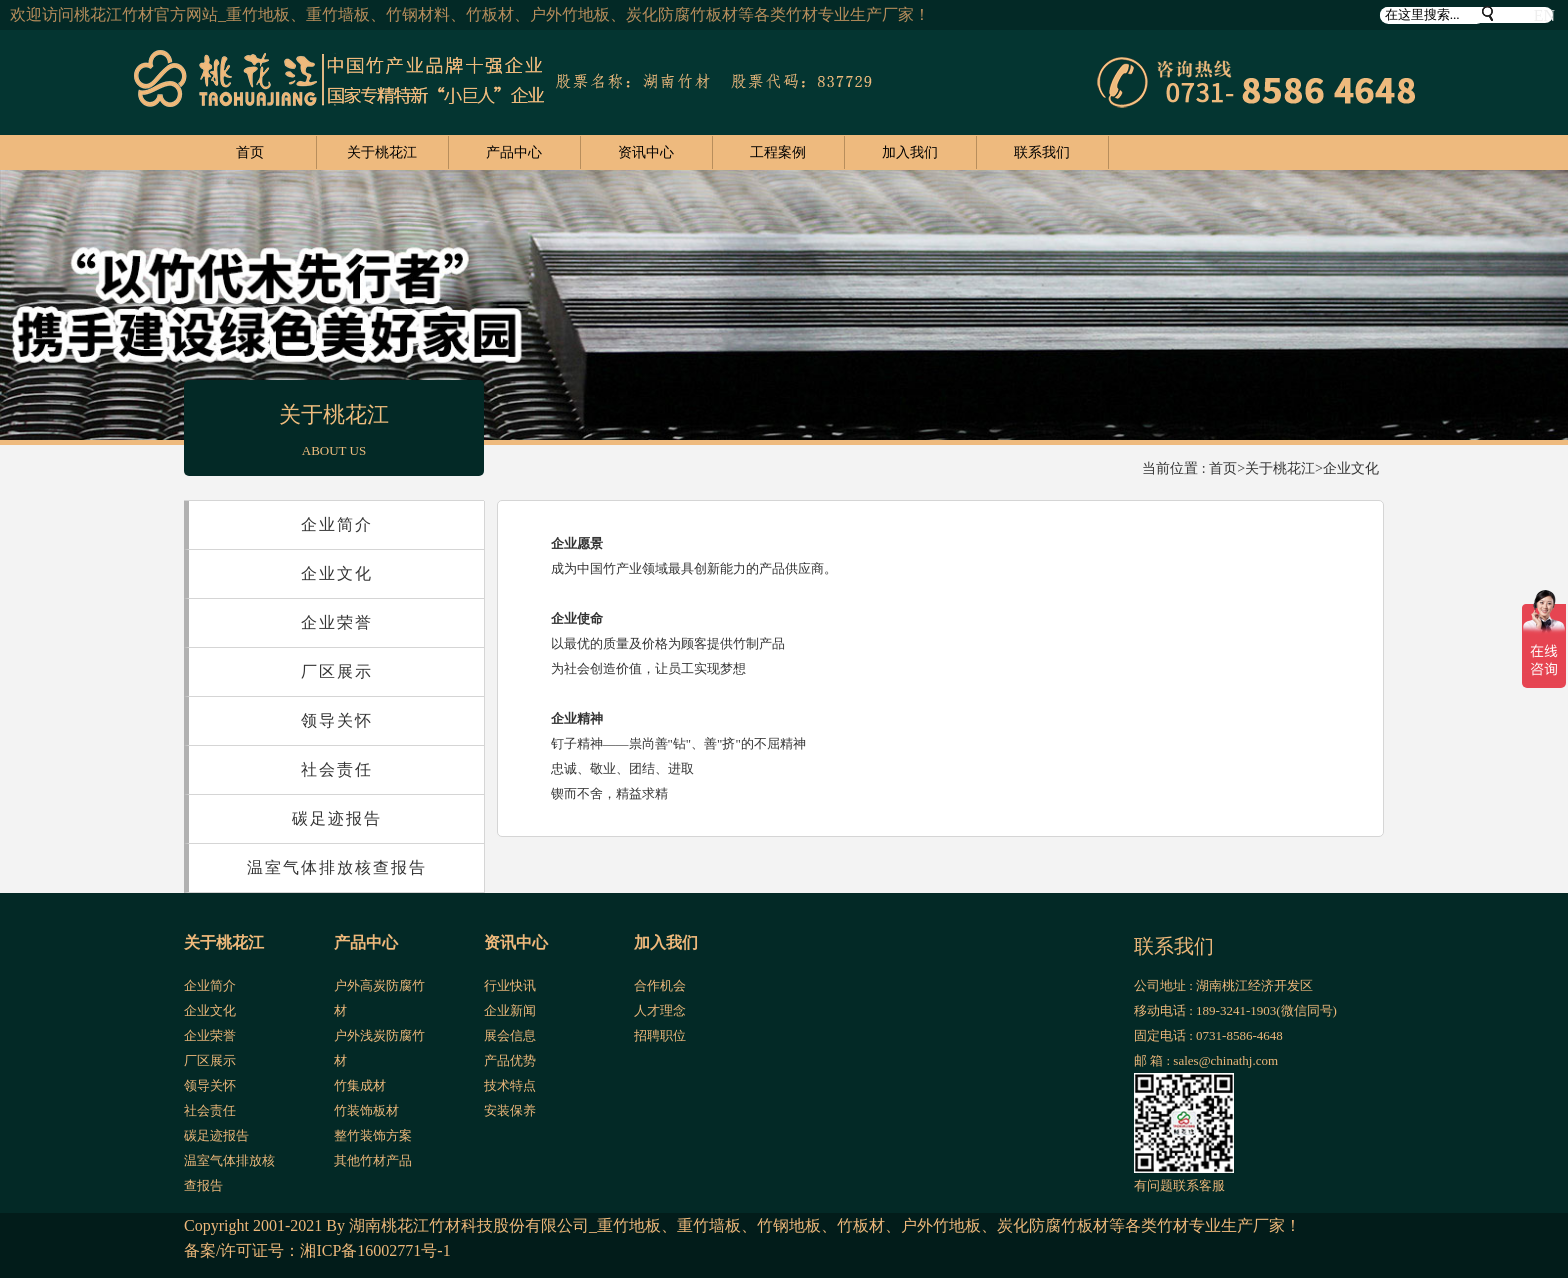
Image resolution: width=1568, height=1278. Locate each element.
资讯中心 (646, 152)
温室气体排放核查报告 (337, 867)
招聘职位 (660, 1035)
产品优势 (510, 1060)
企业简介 (337, 524)
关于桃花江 (382, 152)
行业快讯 (510, 985)
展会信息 (510, 1035)
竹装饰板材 (366, 1110)
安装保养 (510, 1110)
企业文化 (1351, 468)
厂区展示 (337, 671)
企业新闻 (510, 1010)
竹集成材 (360, 1085)
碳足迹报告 (337, 818)
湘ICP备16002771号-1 (375, 1250)
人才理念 (660, 1010)
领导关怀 (337, 720)
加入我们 (910, 152)
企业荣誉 (337, 622)
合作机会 (660, 985)
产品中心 (514, 152)
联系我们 (1042, 152)
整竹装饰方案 (373, 1135)
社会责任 (337, 769)
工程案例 (778, 152)
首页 (250, 152)
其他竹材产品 (373, 1160)
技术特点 (510, 1085)
